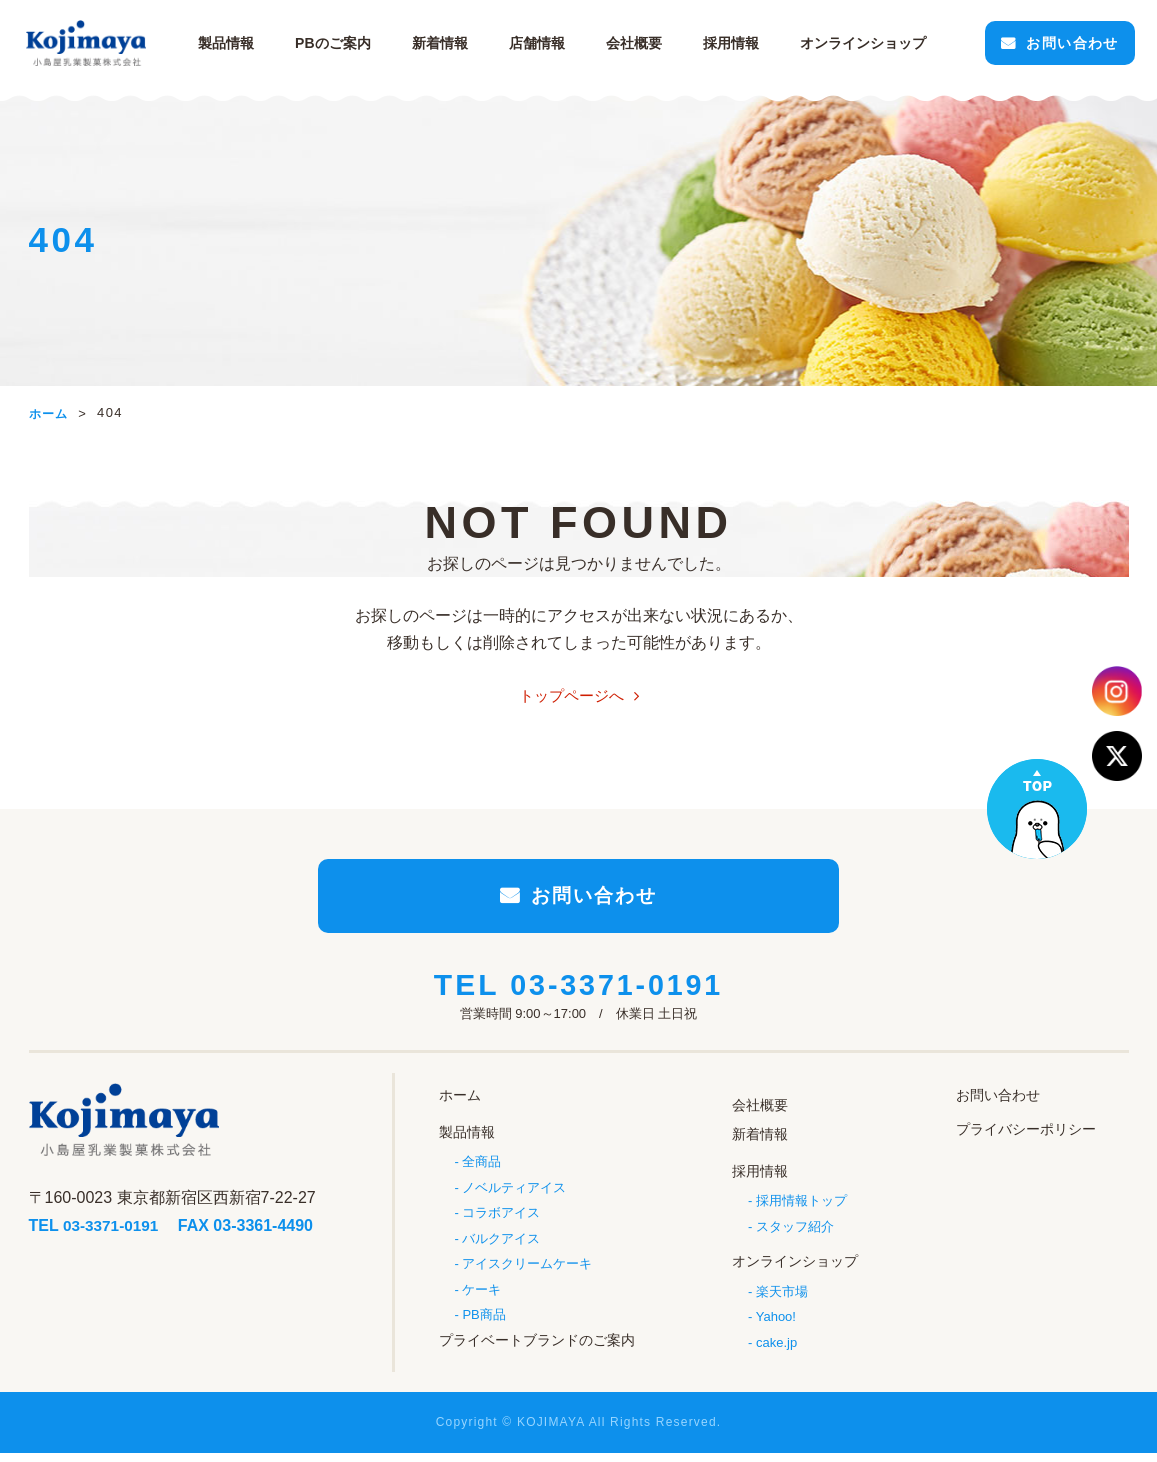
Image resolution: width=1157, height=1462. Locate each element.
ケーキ (481, 1298)
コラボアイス (501, 1220)
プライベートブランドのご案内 (537, 1349)
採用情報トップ (801, 1204)
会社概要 (638, 43)
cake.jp (776, 1345)
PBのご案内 (337, 43)
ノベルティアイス (514, 1194)
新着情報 (444, 43)
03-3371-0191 (616, 996)
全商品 (481, 1168)
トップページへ (571, 695)
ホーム (460, 1106)
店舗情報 (541, 43)
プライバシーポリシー (1026, 1140)
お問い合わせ (1066, 43)
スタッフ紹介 (795, 1230)
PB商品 (483, 1324)
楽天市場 (782, 1293)
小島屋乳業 (89, 43)
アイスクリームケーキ (527, 1272)
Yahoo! (776, 1319)
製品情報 (231, 43)
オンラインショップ (795, 1265)
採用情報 (735, 43)
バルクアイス (501, 1246)
